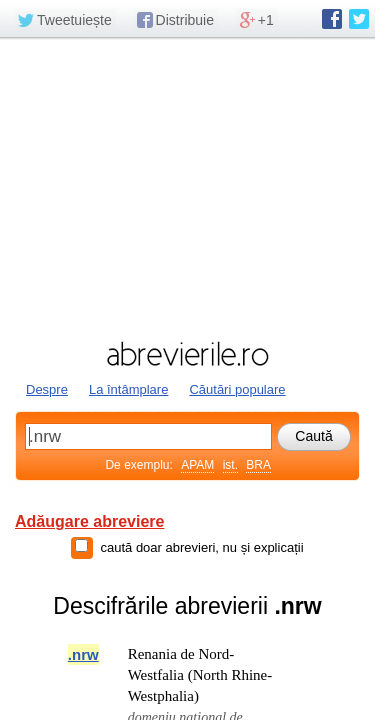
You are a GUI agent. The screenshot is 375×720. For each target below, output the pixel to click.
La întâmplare (129, 389)
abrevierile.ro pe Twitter (359, 19)
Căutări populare (237, 389)
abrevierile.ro (187, 354)
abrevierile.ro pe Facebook (332, 19)
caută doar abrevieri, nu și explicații (201, 547)
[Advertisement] (187, 187)
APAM (197, 465)
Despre (47, 389)
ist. (230, 465)
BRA (258, 465)
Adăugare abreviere (89, 521)
